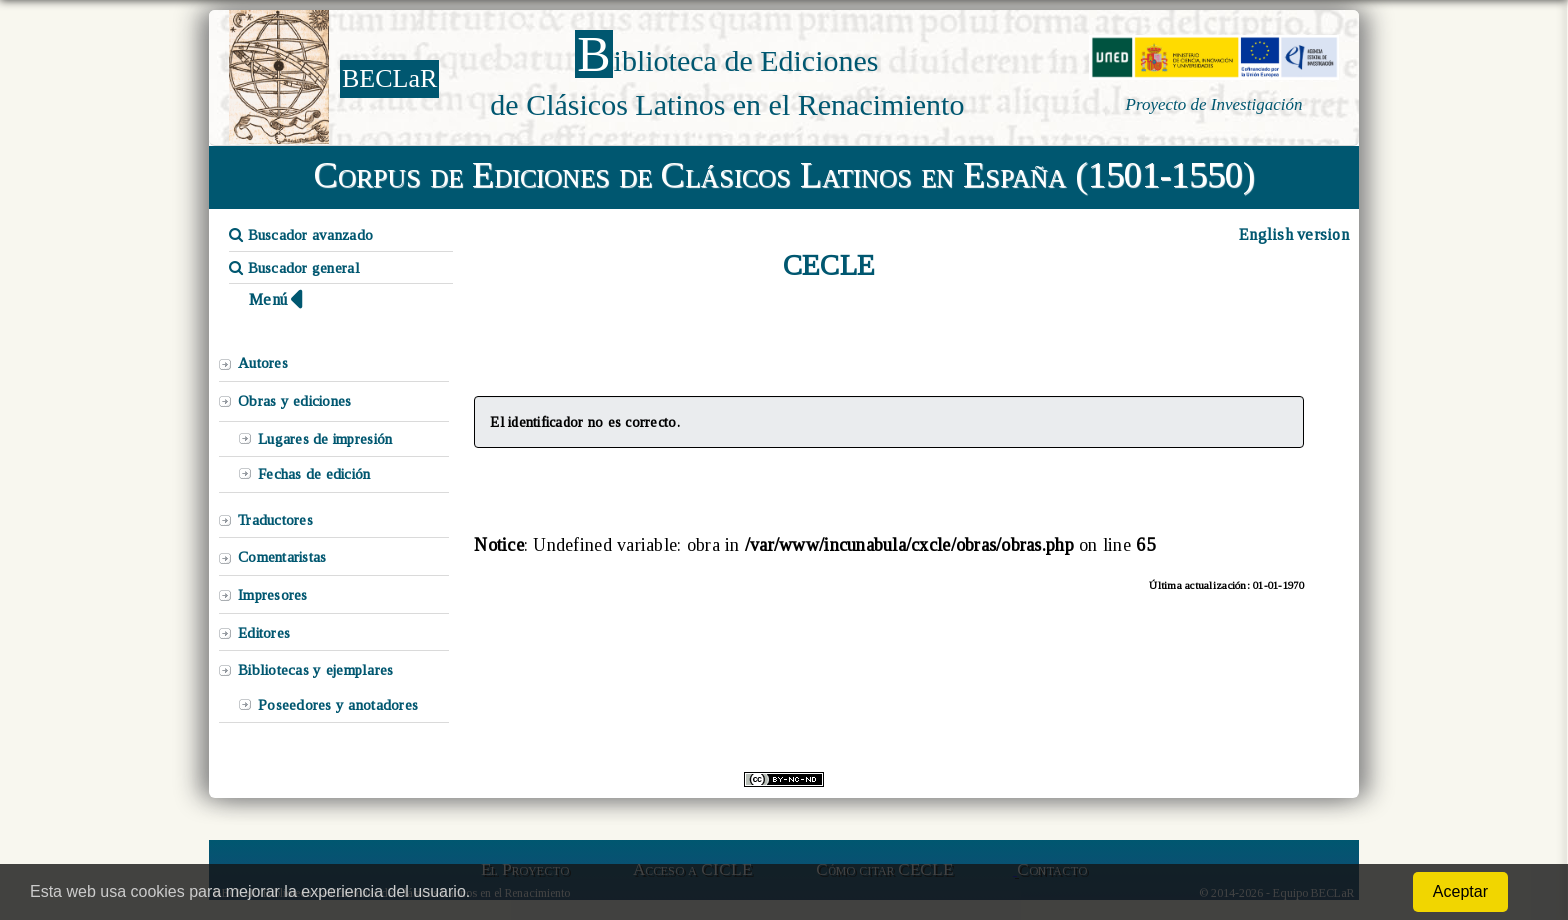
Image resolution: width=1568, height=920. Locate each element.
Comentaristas (282, 557)
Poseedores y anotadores (338, 705)
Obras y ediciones (295, 401)
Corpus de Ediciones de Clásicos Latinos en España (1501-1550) (784, 175)
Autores (263, 363)
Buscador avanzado (301, 235)
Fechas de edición (314, 474)
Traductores (275, 520)
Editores (264, 633)
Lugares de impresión (325, 439)
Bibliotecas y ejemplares (315, 670)
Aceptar (1460, 891)
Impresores (273, 595)
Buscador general (294, 268)
